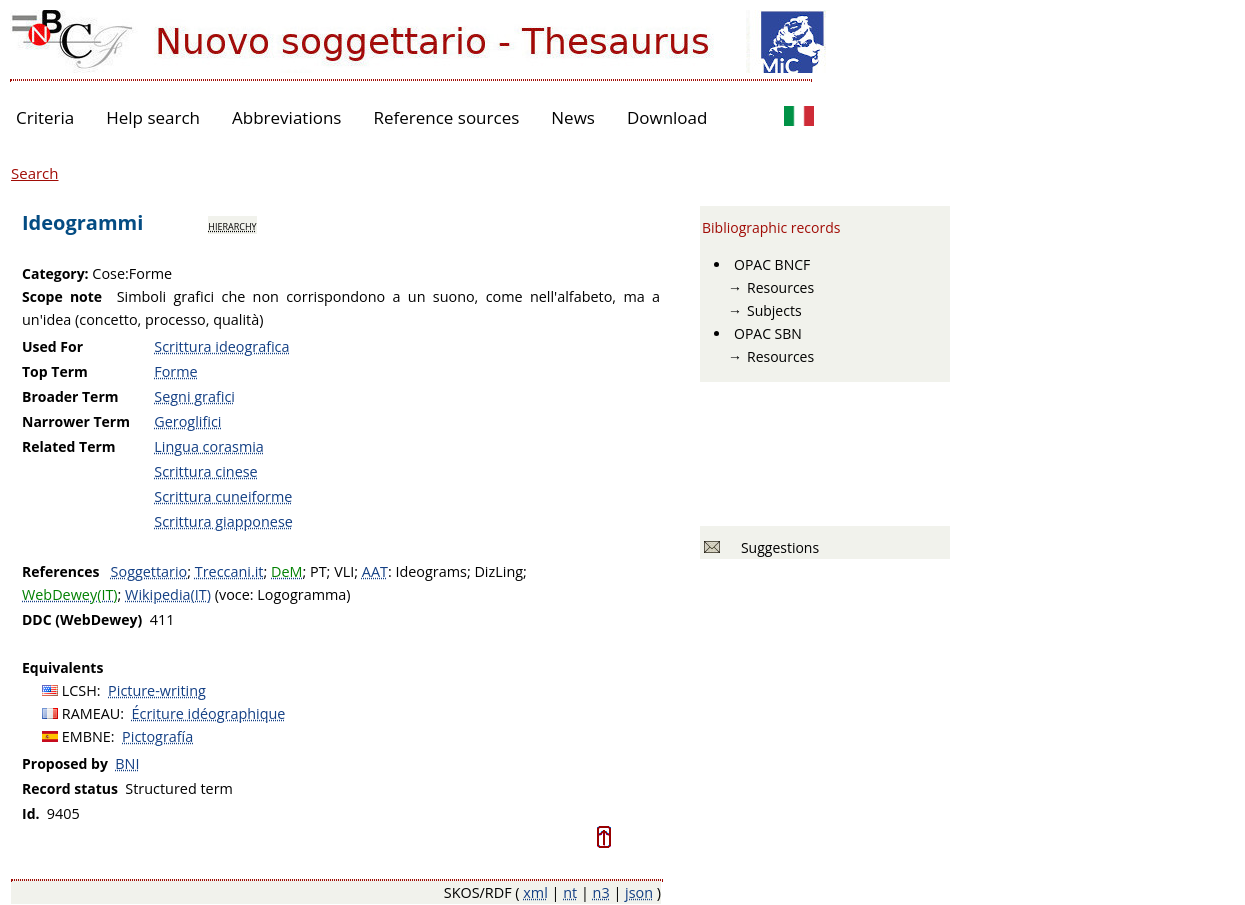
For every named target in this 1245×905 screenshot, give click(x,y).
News (573, 117)
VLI (344, 571)
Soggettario (149, 571)
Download (667, 117)
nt (570, 892)
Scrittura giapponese (223, 521)
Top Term (55, 371)
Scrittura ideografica (221, 346)
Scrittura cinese (205, 471)
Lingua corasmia (209, 446)
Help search (153, 117)
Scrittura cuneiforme (223, 496)
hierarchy (232, 225)
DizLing (498, 571)
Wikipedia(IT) (168, 594)
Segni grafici (194, 396)
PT (318, 571)
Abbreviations (286, 117)
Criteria (45, 117)
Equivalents (62, 667)
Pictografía (157, 736)
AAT (375, 571)
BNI (127, 763)
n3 (601, 892)
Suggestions (776, 547)
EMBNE (86, 736)
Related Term (69, 446)
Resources (780, 287)
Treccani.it (229, 571)
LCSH (79, 690)
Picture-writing (157, 690)
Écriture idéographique (209, 713)
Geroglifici (187, 421)
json (639, 892)
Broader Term (70, 396)
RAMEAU (91, 713)
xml (535, 892)
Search (35, 173)
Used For (52, 346)
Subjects (774, 310)
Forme (175, 371)
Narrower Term (76, 421)
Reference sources (446, 117)
